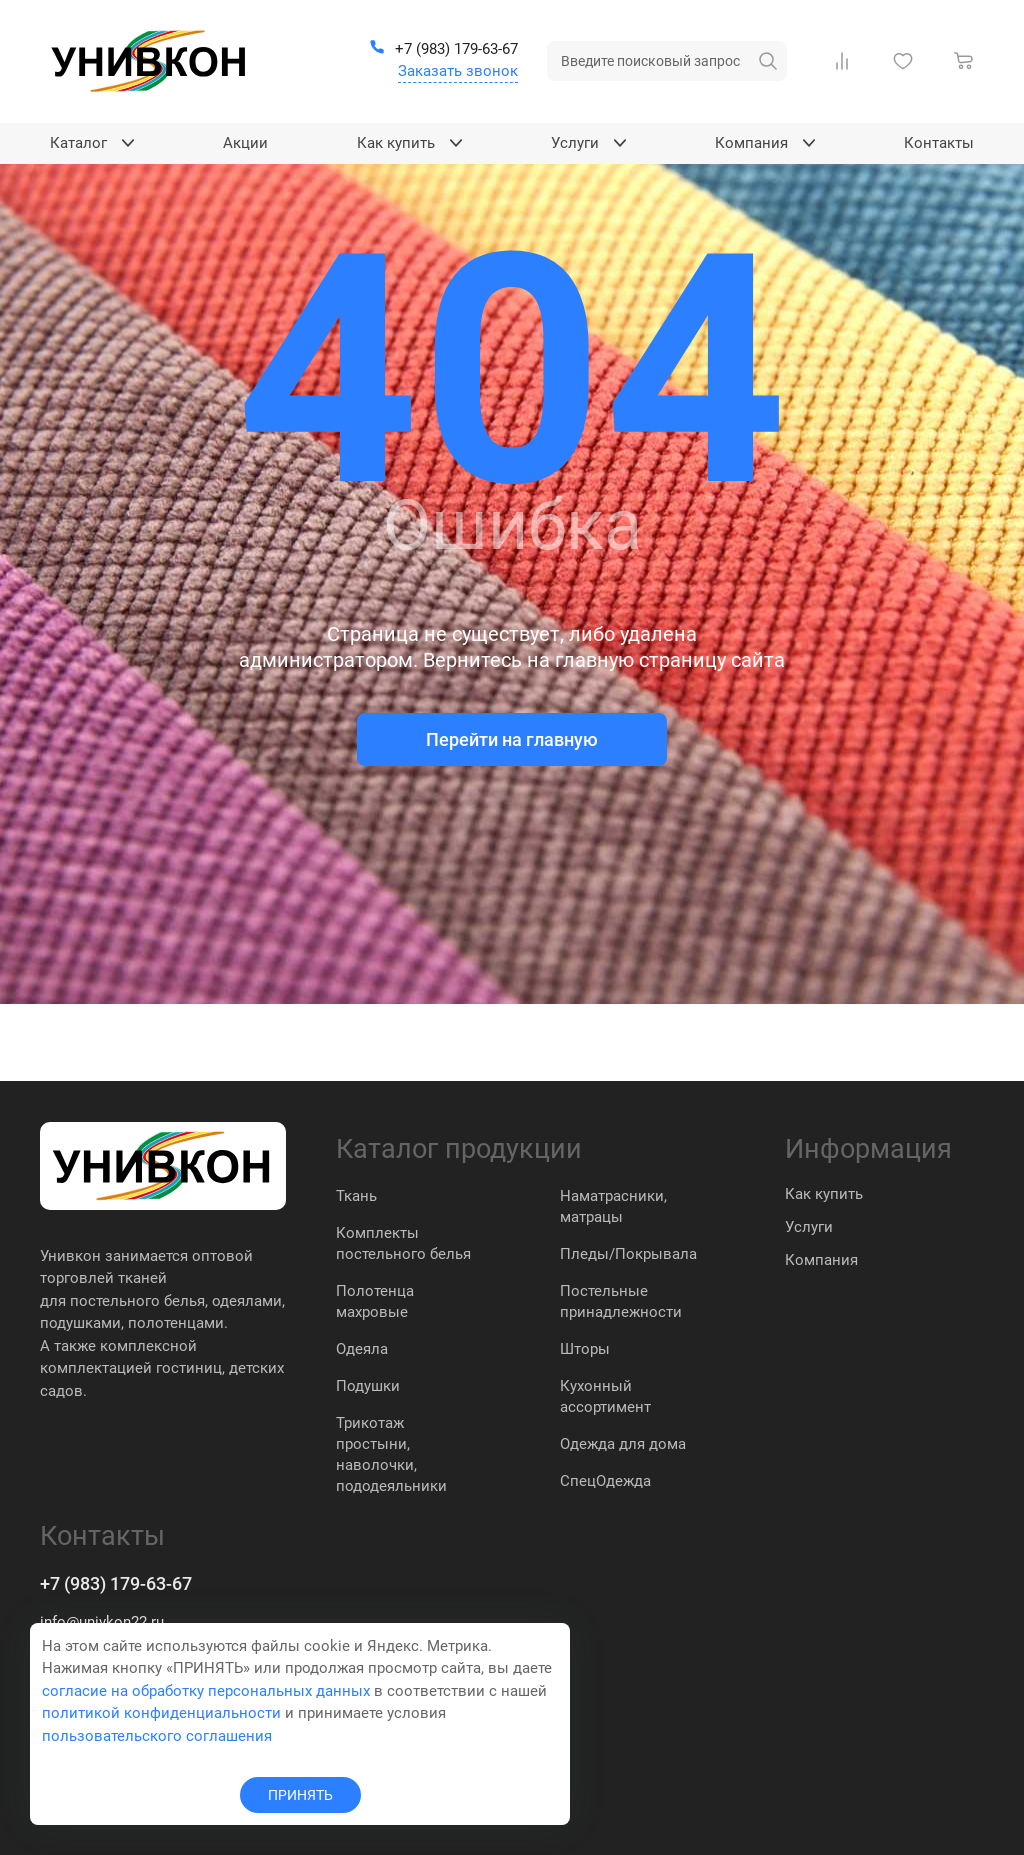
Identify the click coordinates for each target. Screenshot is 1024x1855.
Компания (821, 1260)
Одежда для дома (623, 1444)
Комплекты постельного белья (403, 1243)
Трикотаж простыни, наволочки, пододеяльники (391, 1454)
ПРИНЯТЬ (300, 1795)
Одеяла (362, 1349)
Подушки (368, 1386)
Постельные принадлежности (621, 1301)
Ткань (356, 1196)
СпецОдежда (605, 1481)
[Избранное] (907, 61)
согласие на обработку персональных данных (206, 1691)
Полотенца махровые (375, 1301)
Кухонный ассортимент (605, 1396)
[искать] (768, 61)
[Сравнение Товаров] (846, 61)
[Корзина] (968, 61)
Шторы (585, 1349)
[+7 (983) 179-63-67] (443, 50)
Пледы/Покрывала (628, 1254)
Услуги (809, 1227)
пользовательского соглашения (157, 1736)
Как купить (824, 1194)
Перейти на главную (512, 739)
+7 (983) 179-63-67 (116, 1583)
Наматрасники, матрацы (613, 1206)
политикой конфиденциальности (161, 1713)
